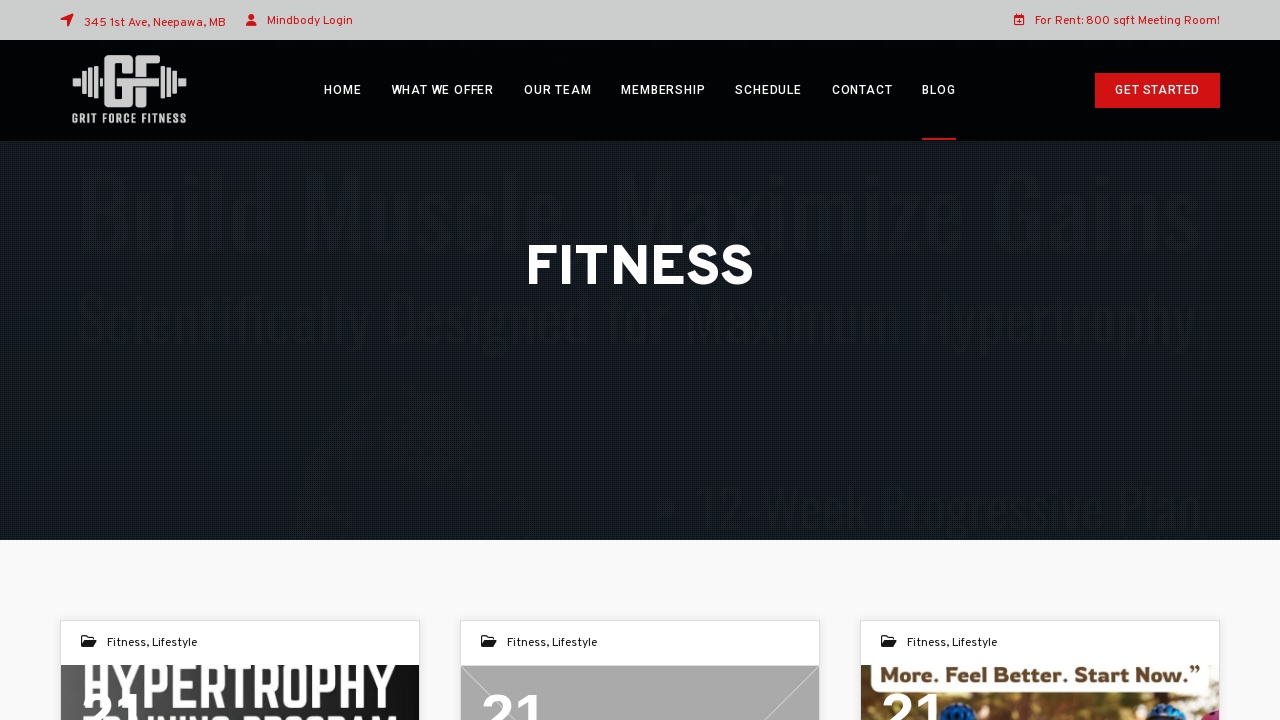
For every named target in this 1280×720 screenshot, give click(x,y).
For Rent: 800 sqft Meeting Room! (1117, 20)
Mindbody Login (310, 21)
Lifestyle (174, 643)
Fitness (126, 643)
